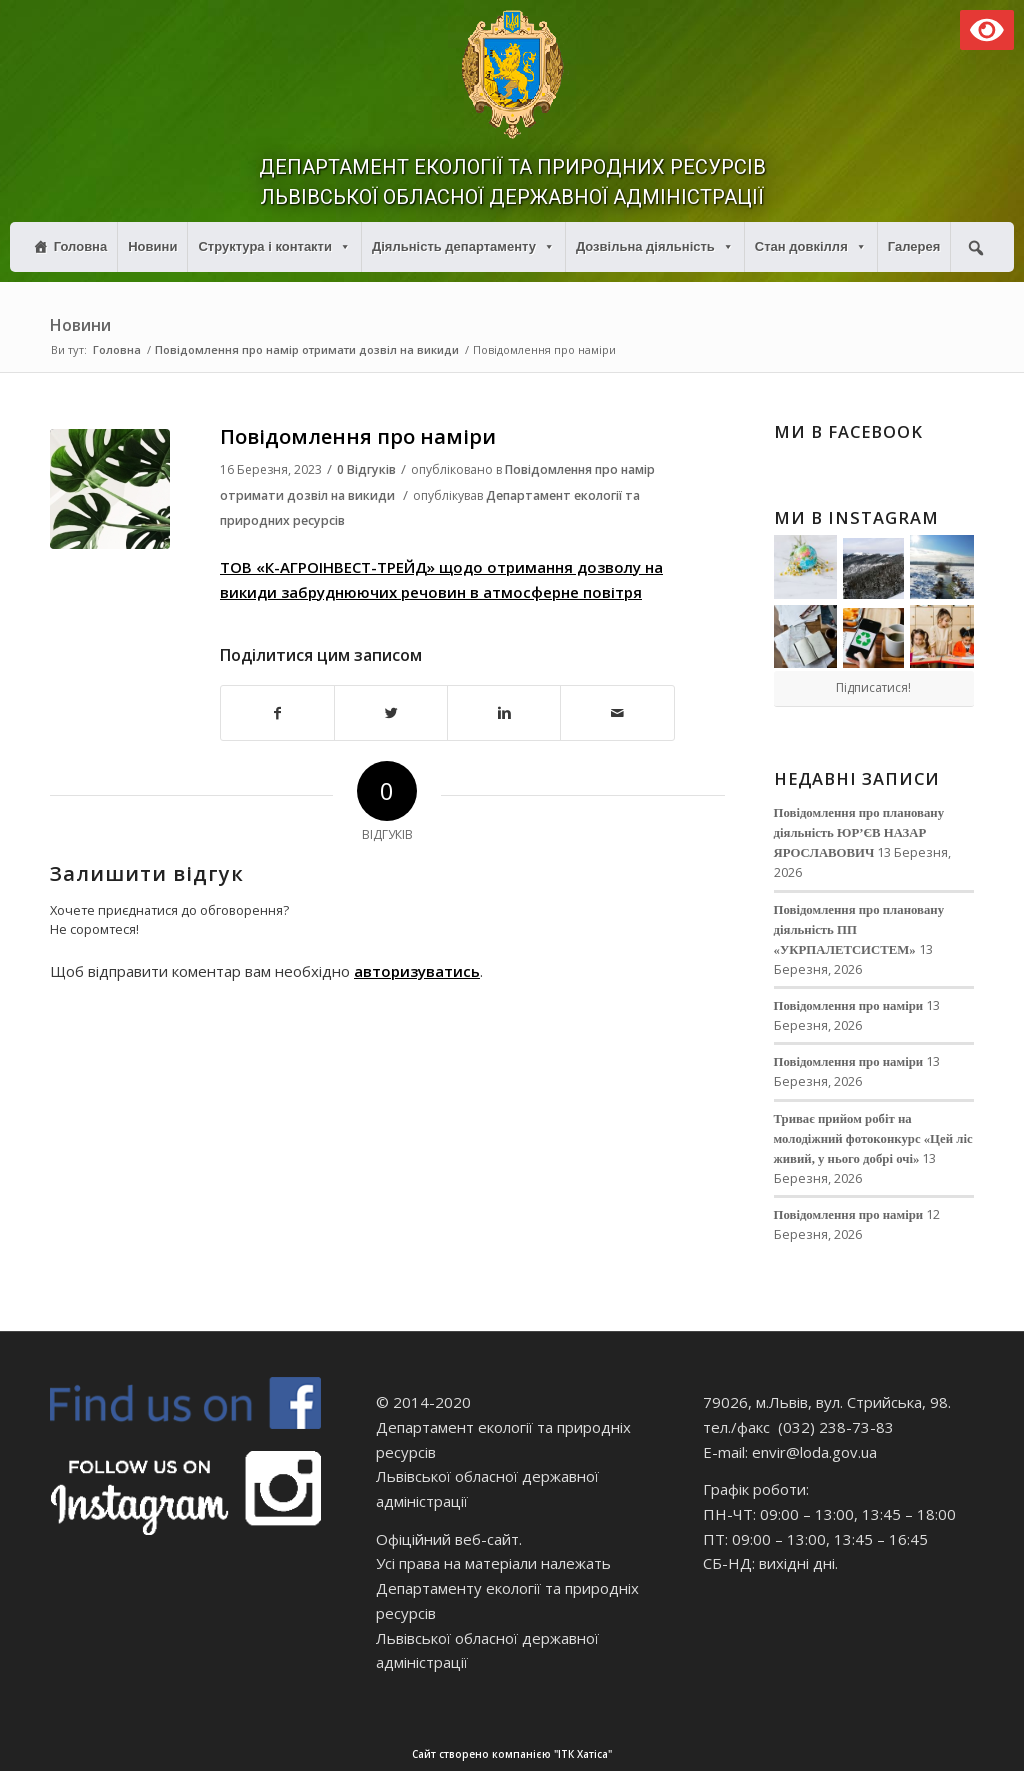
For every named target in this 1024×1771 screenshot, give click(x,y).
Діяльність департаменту (463, 246)
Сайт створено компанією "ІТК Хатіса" (715, 1754)
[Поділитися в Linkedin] (504, 713)
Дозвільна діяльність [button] (655, 246)
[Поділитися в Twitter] (391, 713)
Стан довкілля (811, 246)
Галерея (914, 246)
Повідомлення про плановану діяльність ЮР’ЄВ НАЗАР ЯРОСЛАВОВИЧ (859, 833)
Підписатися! (873, 687)
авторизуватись (417, 971)
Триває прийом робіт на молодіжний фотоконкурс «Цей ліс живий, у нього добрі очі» (873, 1139)
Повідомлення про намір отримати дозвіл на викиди (307, 349)
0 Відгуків (366, 469)
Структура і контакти (274, 246)
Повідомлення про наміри (358, 436)
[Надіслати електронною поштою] (617, 713)
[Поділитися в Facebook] (277, 713)
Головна (80, 246)
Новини (152, 246)
